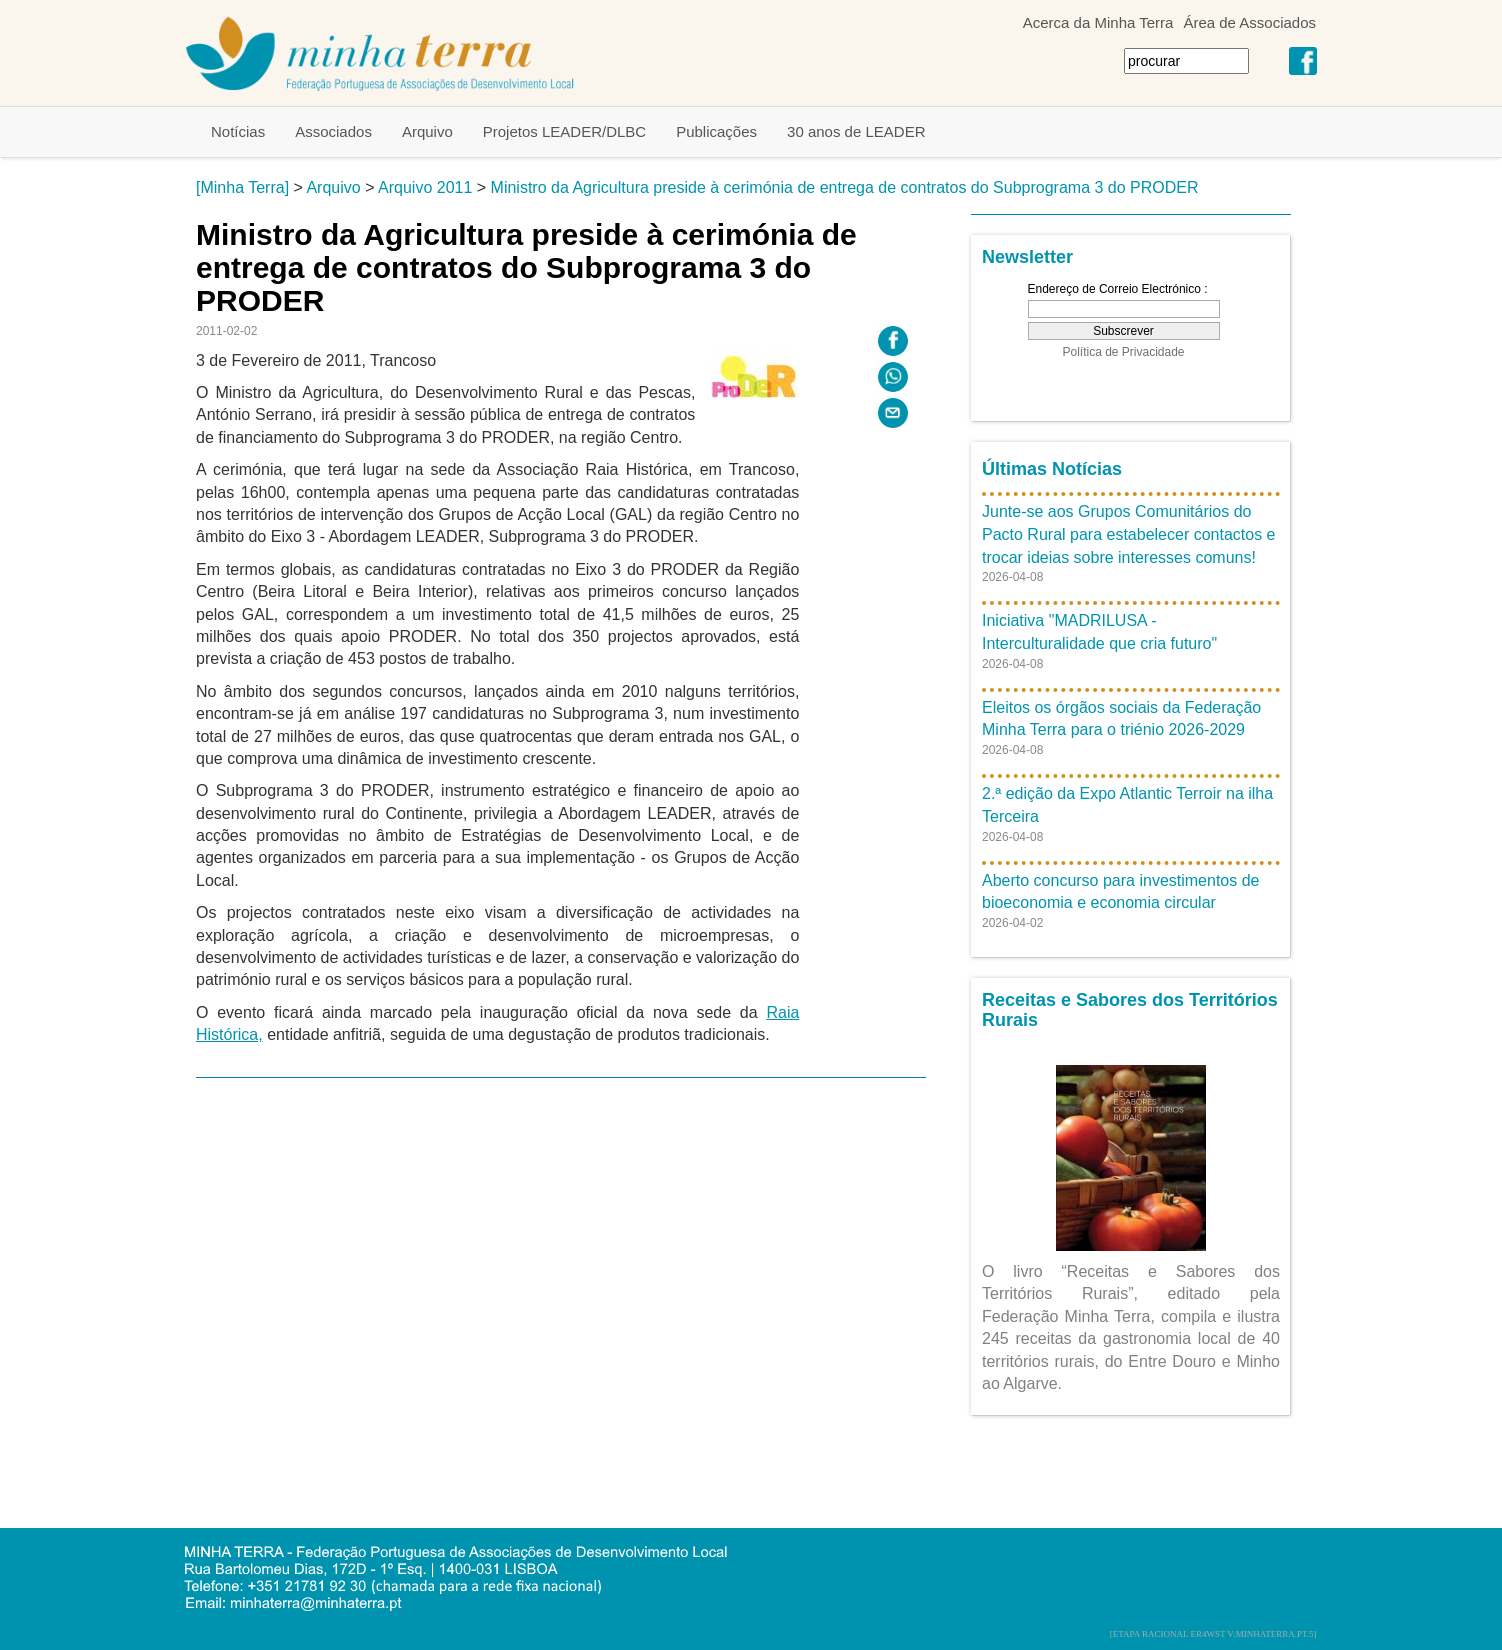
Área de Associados (1249, 22)
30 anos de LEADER (856, 131)
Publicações (716, 131)
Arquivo (427, 131)
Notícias (238, 131)
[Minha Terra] (242, 187)
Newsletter (1027, 257)
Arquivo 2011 (425, 187)
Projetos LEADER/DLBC (564, 131)
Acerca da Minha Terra (1098, 22)
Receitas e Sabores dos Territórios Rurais (1130, 1010)
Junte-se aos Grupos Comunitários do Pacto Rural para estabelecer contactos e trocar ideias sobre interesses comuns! (1129, 534)
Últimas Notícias (1052, 469)
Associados (333, 131)
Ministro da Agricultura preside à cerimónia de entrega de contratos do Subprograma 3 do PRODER (845, 187)
